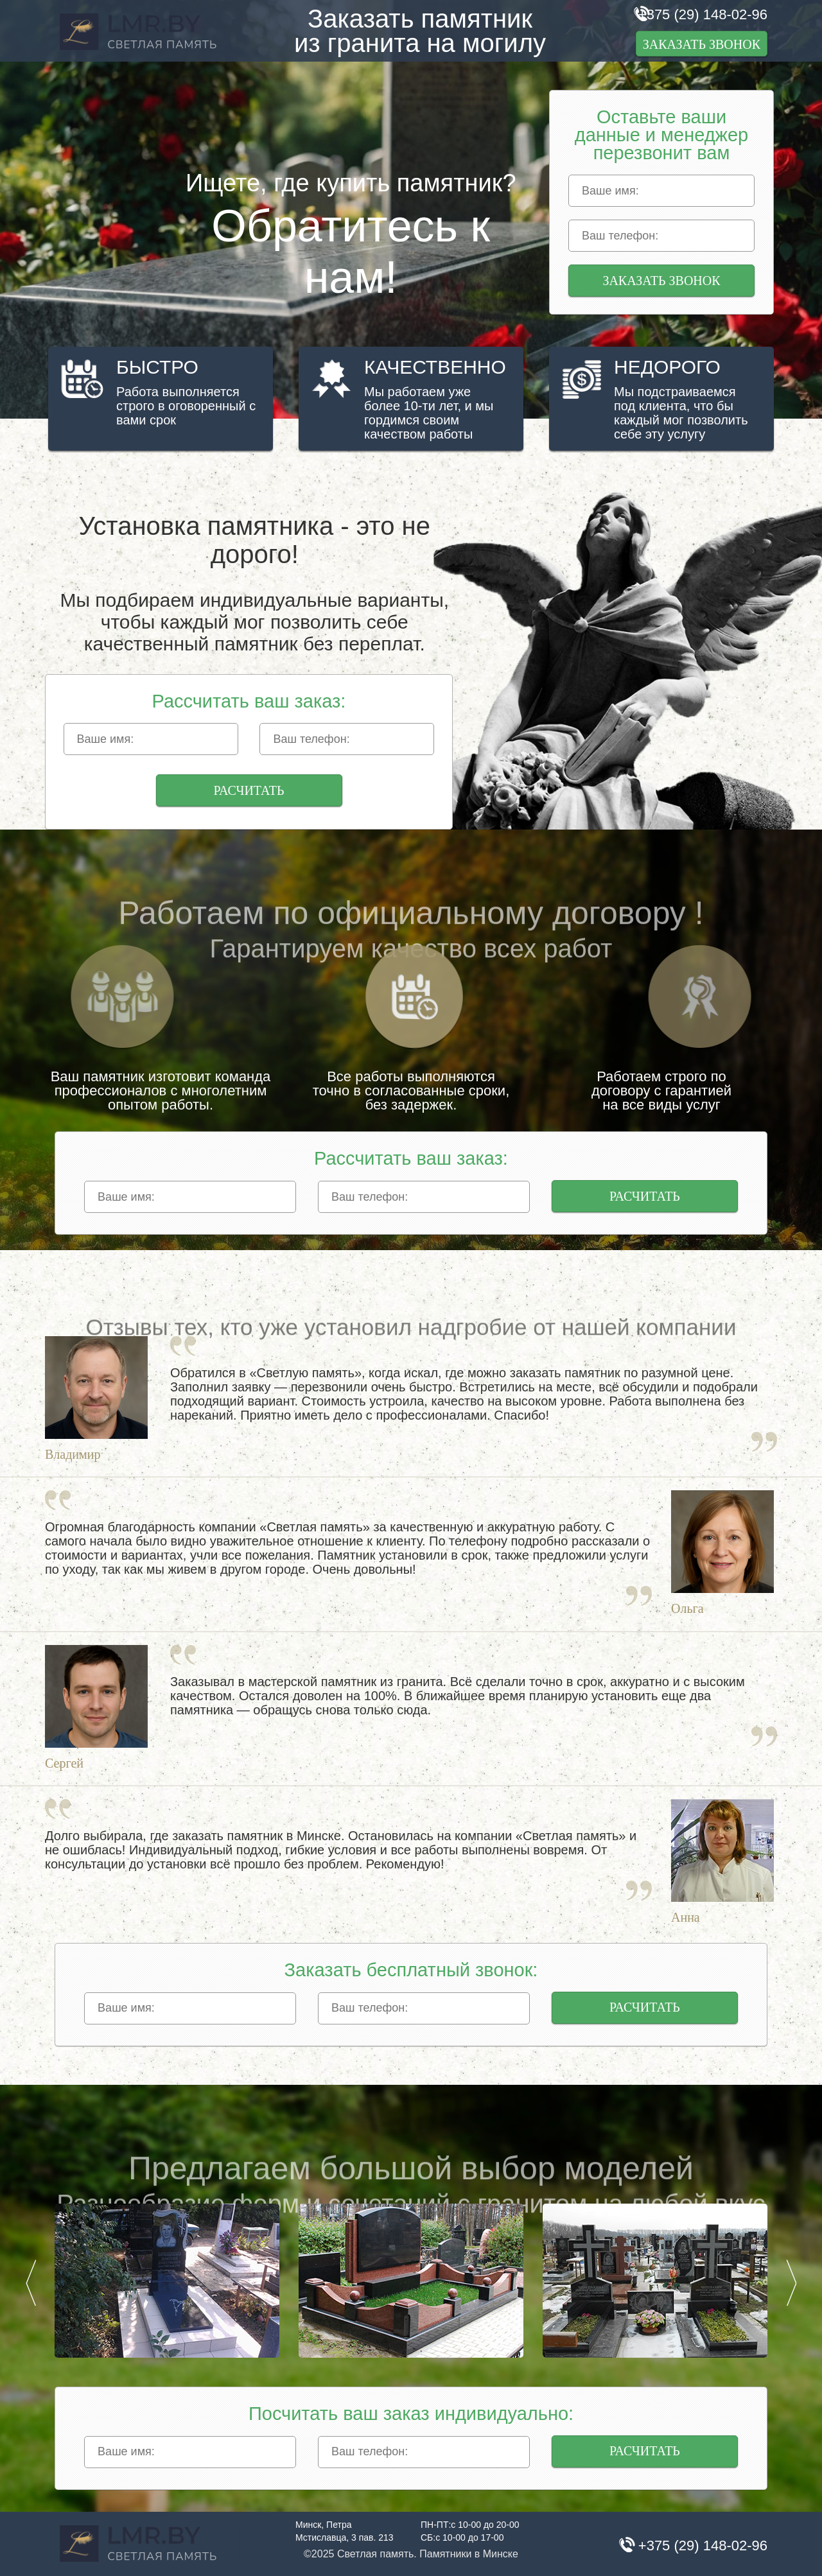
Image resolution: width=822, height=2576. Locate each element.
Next (791, 2282)
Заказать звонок (701, 44)
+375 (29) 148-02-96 (702, 14)
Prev (31, 2282)
